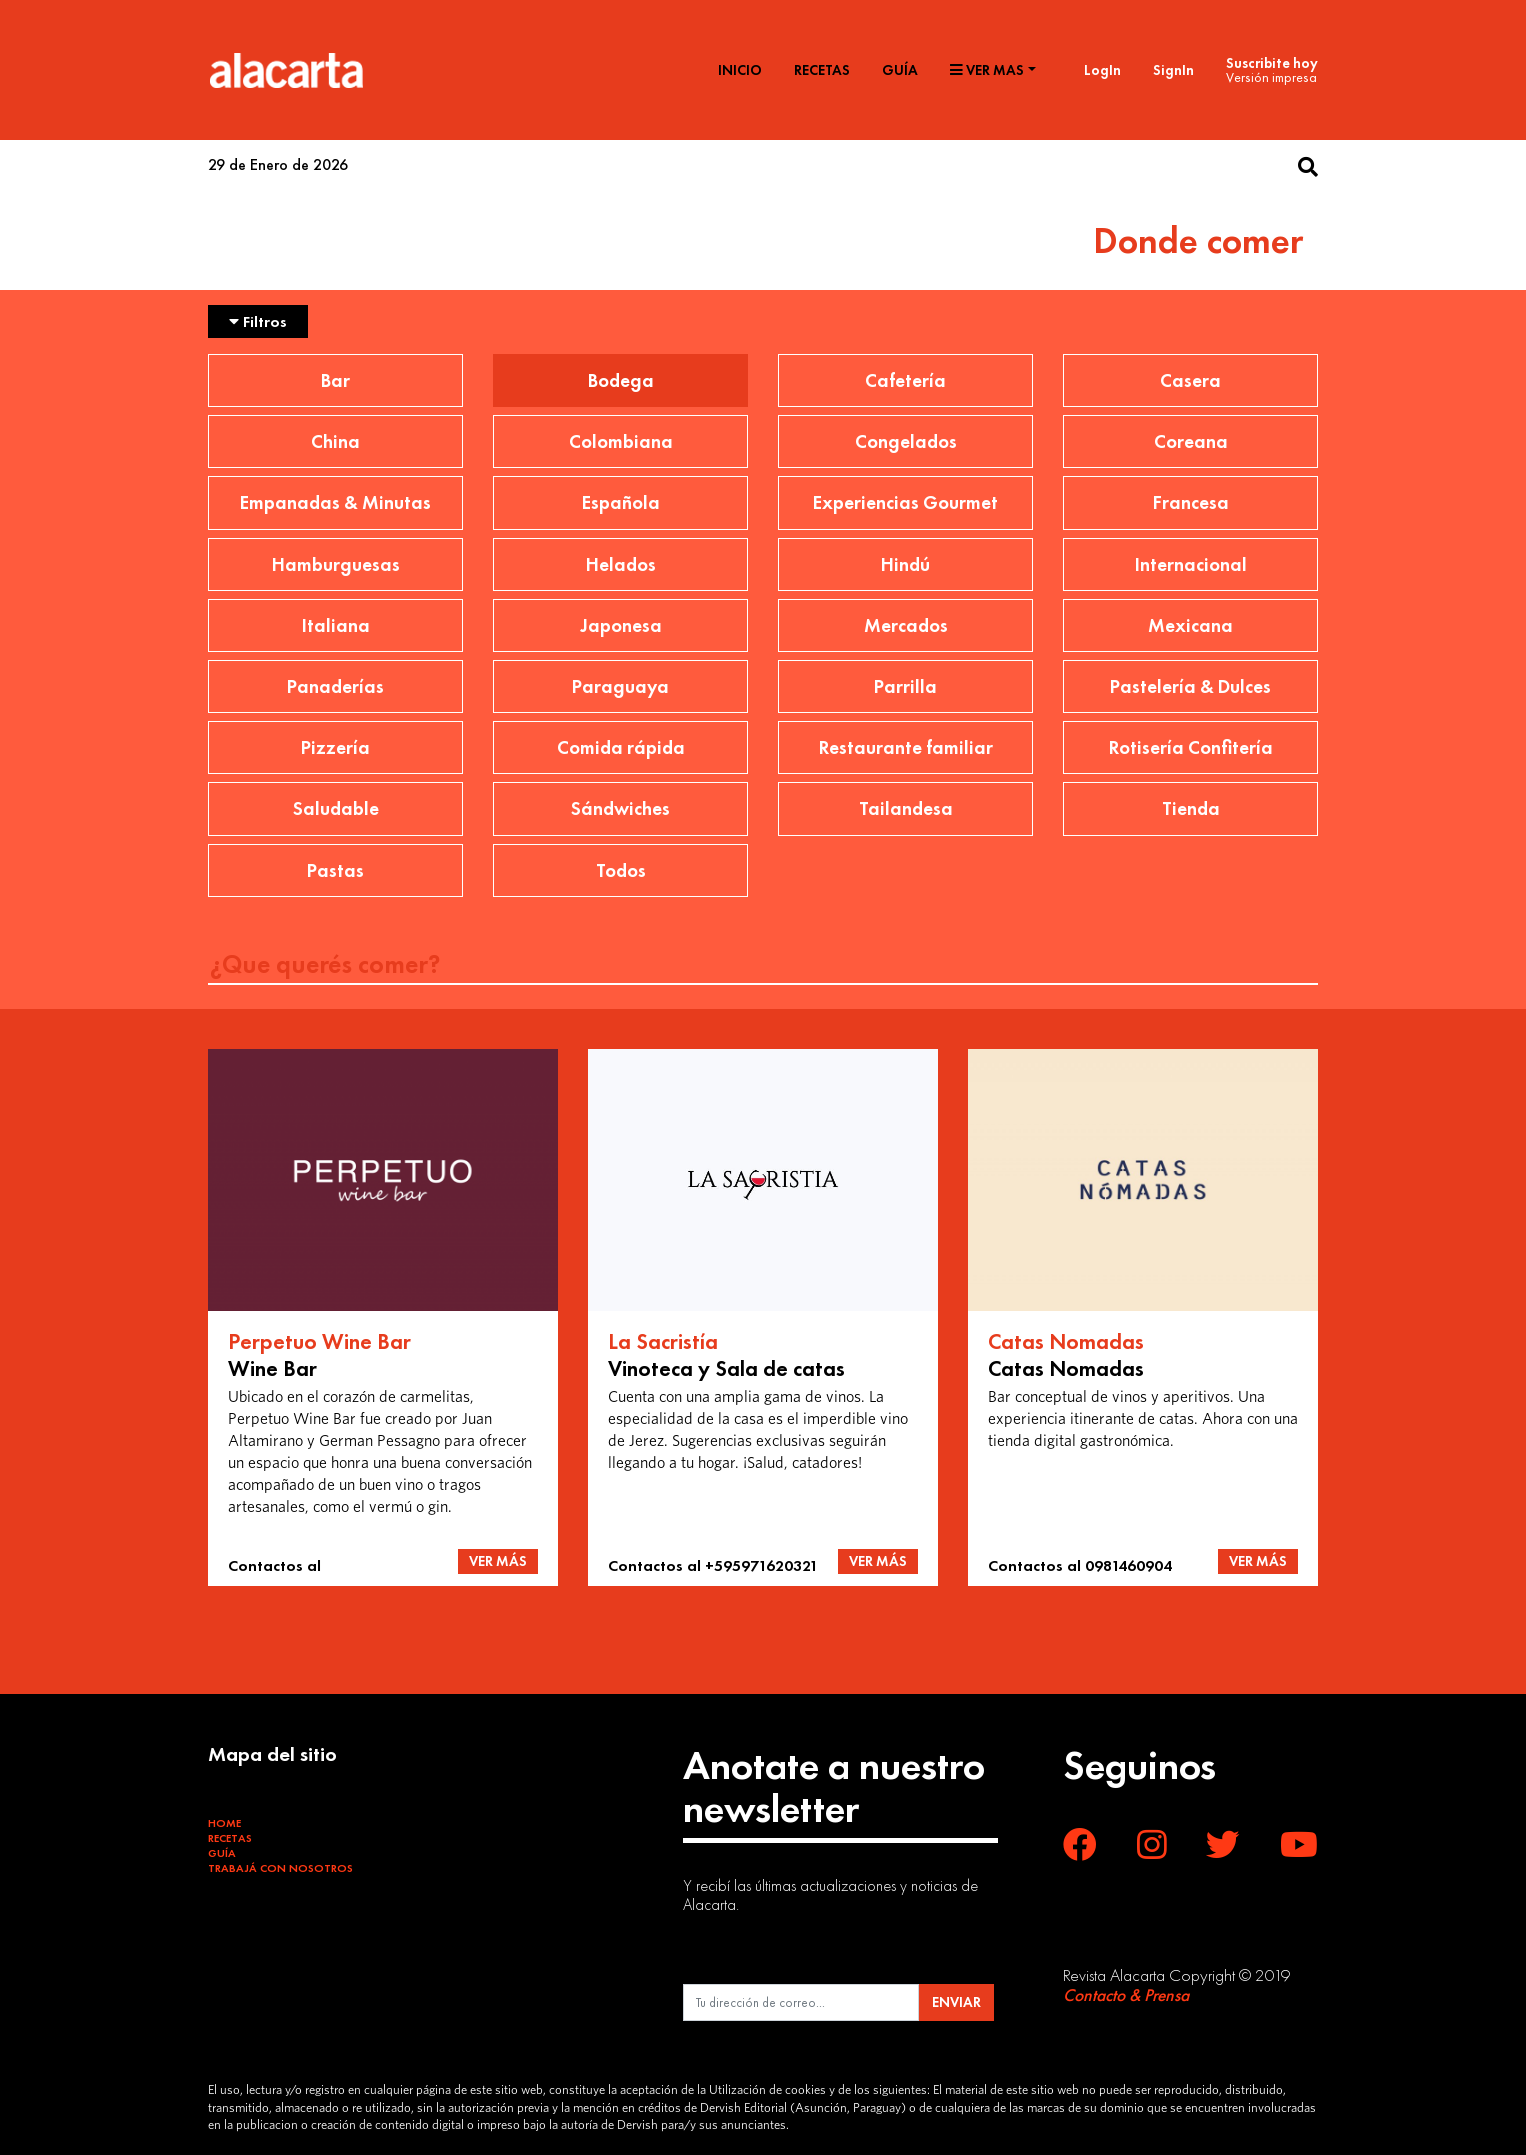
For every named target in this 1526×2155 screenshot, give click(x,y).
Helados (621, 564)
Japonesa (621, 625)
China (335, 441)
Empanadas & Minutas (335, 502)
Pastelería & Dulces (1190, 686)
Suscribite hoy (1272, 63)
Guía (900, 70)
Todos (621, 870)
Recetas (822, 70)
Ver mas (987, 70)
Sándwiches (620, 808)
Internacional (1191, 564)
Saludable (336, 808)
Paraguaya (620, 686)
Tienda (1191, 808)
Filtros (258, 321)
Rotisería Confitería (1191, 747)
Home (224, 1823)
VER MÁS (498, 1561)
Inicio (740, 70)
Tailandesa (906, 808)
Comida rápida (621, 747)
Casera (1190, 380)
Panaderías (335, 686)
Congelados (906, 441)
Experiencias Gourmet (905, 502)
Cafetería (905, 380)
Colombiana (621, 441)
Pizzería (335, 747)
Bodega (621, 380)
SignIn (1173, 70)
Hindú (905, 564)
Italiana (336, 625)
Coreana (1191, 441)
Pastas (335, 870)
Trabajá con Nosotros (280, 1868)
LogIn (1102, 70)
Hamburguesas (336, 564)
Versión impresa (1271, 77)
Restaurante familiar (906, 747)
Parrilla (905, 686)
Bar (335, 380)
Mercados (906, 625)
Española (621, 502)
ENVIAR (956, 2002)
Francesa (1191, 502)
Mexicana (1190, 625)
